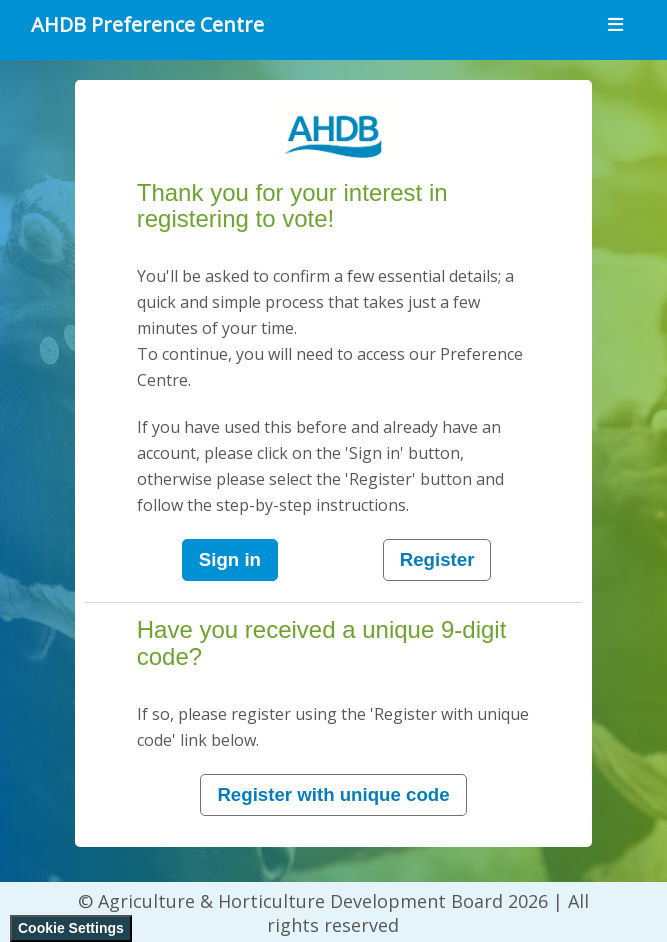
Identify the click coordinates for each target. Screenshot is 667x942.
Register (437, 559)
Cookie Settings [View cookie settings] (71, 928)
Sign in (230, 559)
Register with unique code (333, 794)
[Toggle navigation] (615, 25)
